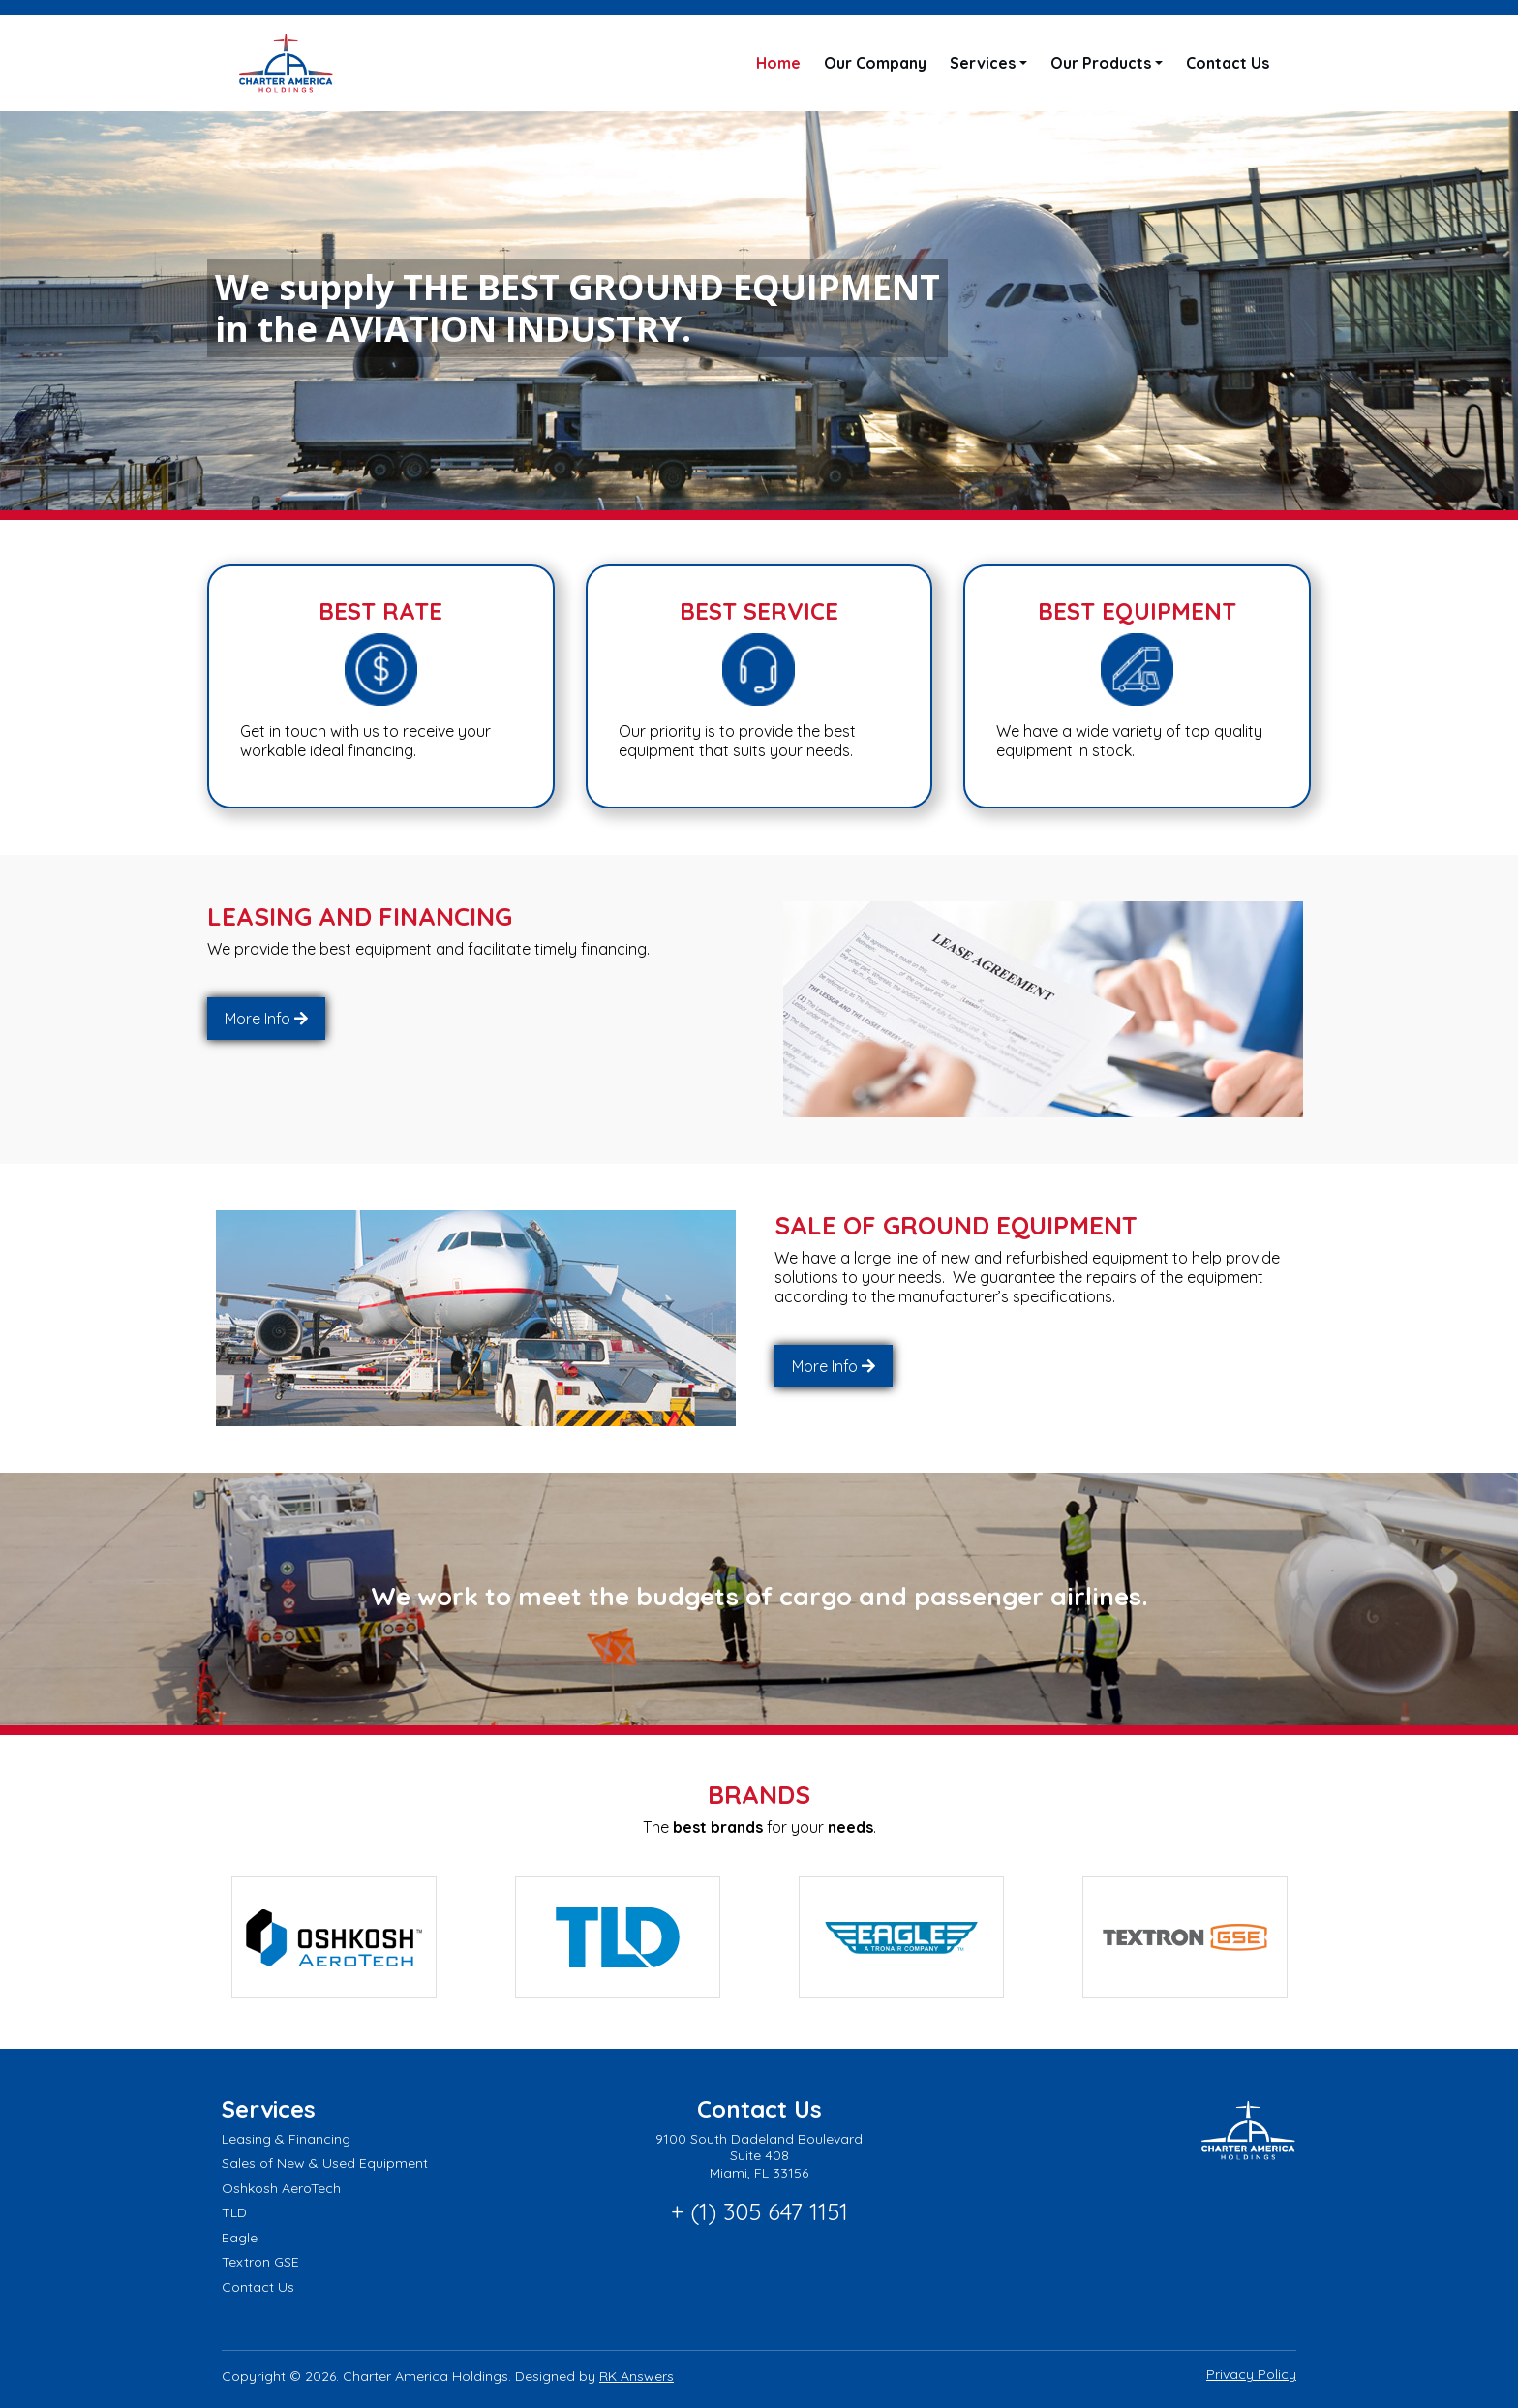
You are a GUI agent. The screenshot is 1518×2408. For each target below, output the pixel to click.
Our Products (1100, 63)
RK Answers (636, 2374)
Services (983, 63)
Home (778, 63)
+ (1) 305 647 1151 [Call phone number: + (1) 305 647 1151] (759, 2209)
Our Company (875, 63)
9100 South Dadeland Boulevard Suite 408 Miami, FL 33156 (759, 2153)
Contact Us (1227, 63)
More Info (257, 1018)
